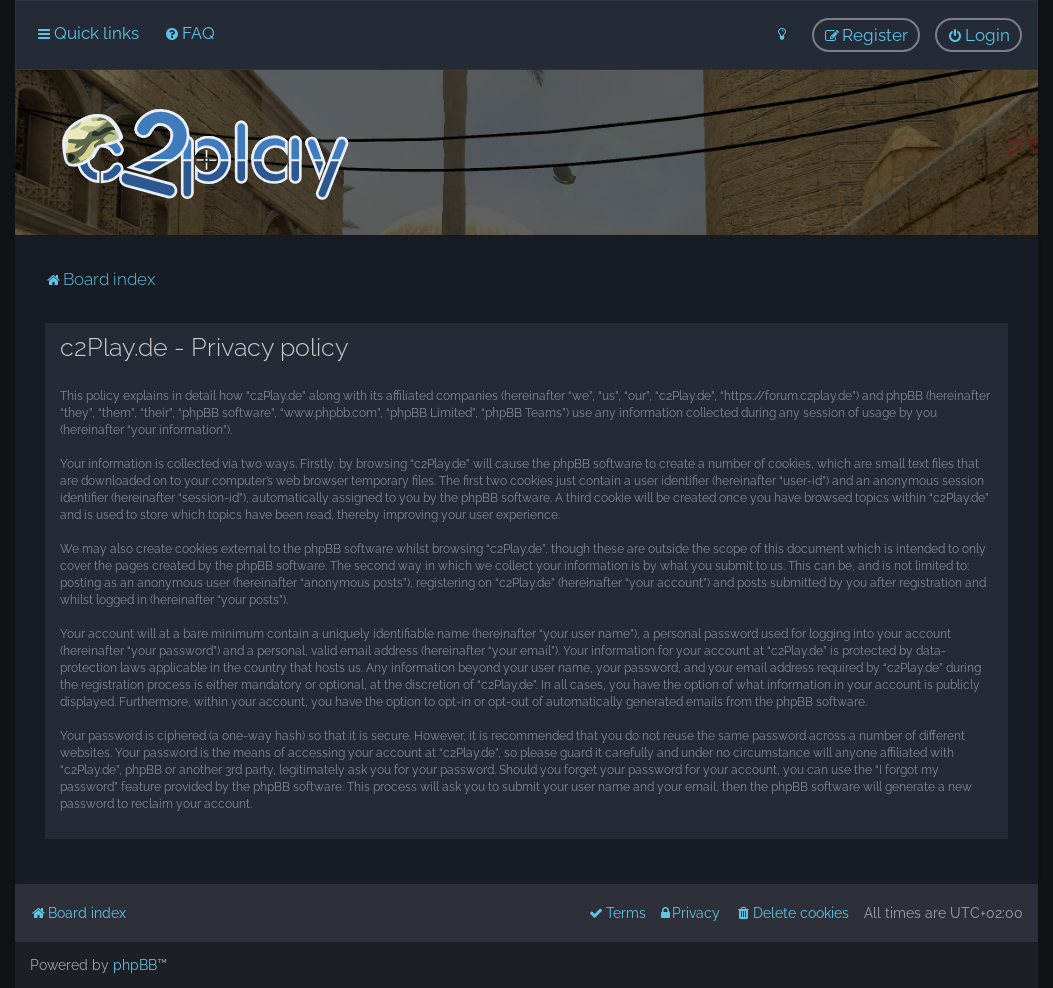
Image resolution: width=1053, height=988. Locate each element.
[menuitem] (189, 33)
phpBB (135, 965)
